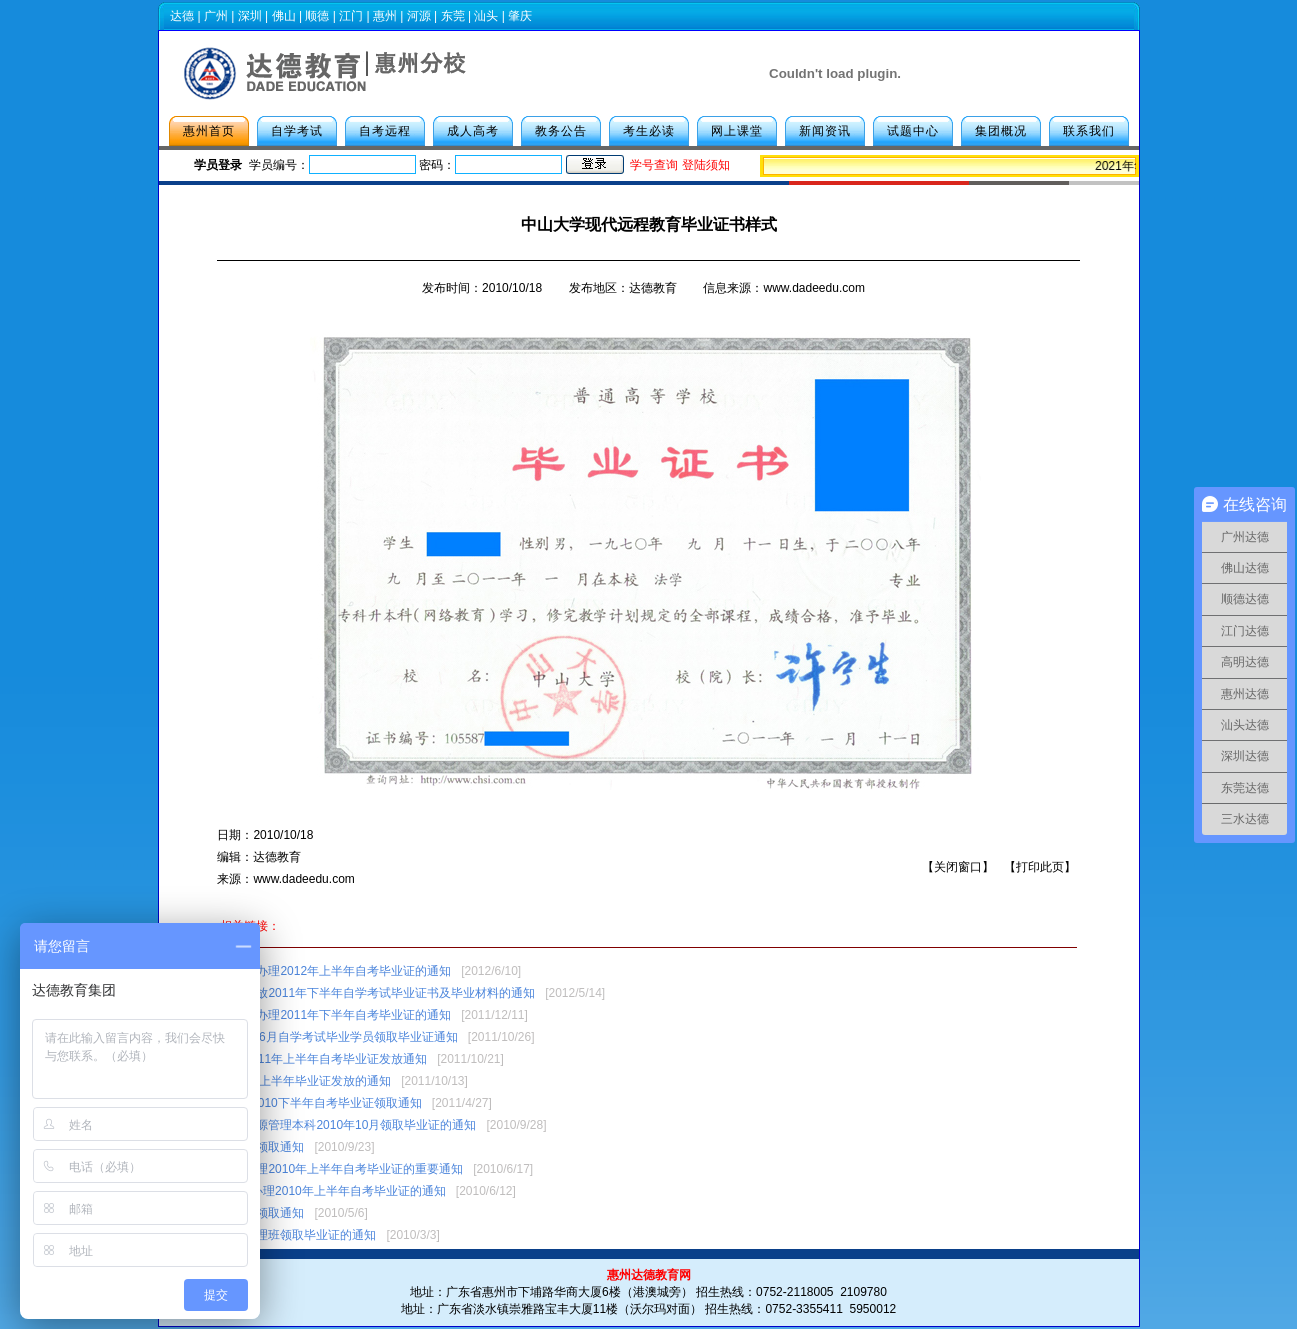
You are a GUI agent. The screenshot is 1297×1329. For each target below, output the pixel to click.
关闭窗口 (958, 867)
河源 (419, 16)
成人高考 (473, 131)
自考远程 (385, 131)
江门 (351, 16)
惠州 (385, 16)
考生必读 (649, 131)
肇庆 (520, 16)
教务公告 (561, 131)
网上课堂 (737, 131)
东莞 (453, 16)
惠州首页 (209, 131)
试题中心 (913, 131)
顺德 (317, 16)
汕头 (486, 16)
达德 (182, 16)
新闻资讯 (825, 131)
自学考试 (297, 131)
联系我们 (1089, 131)
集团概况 (1001, 131)
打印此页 (1040, 867)
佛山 (284, 16)
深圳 (250, 16)
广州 (216, 16)
